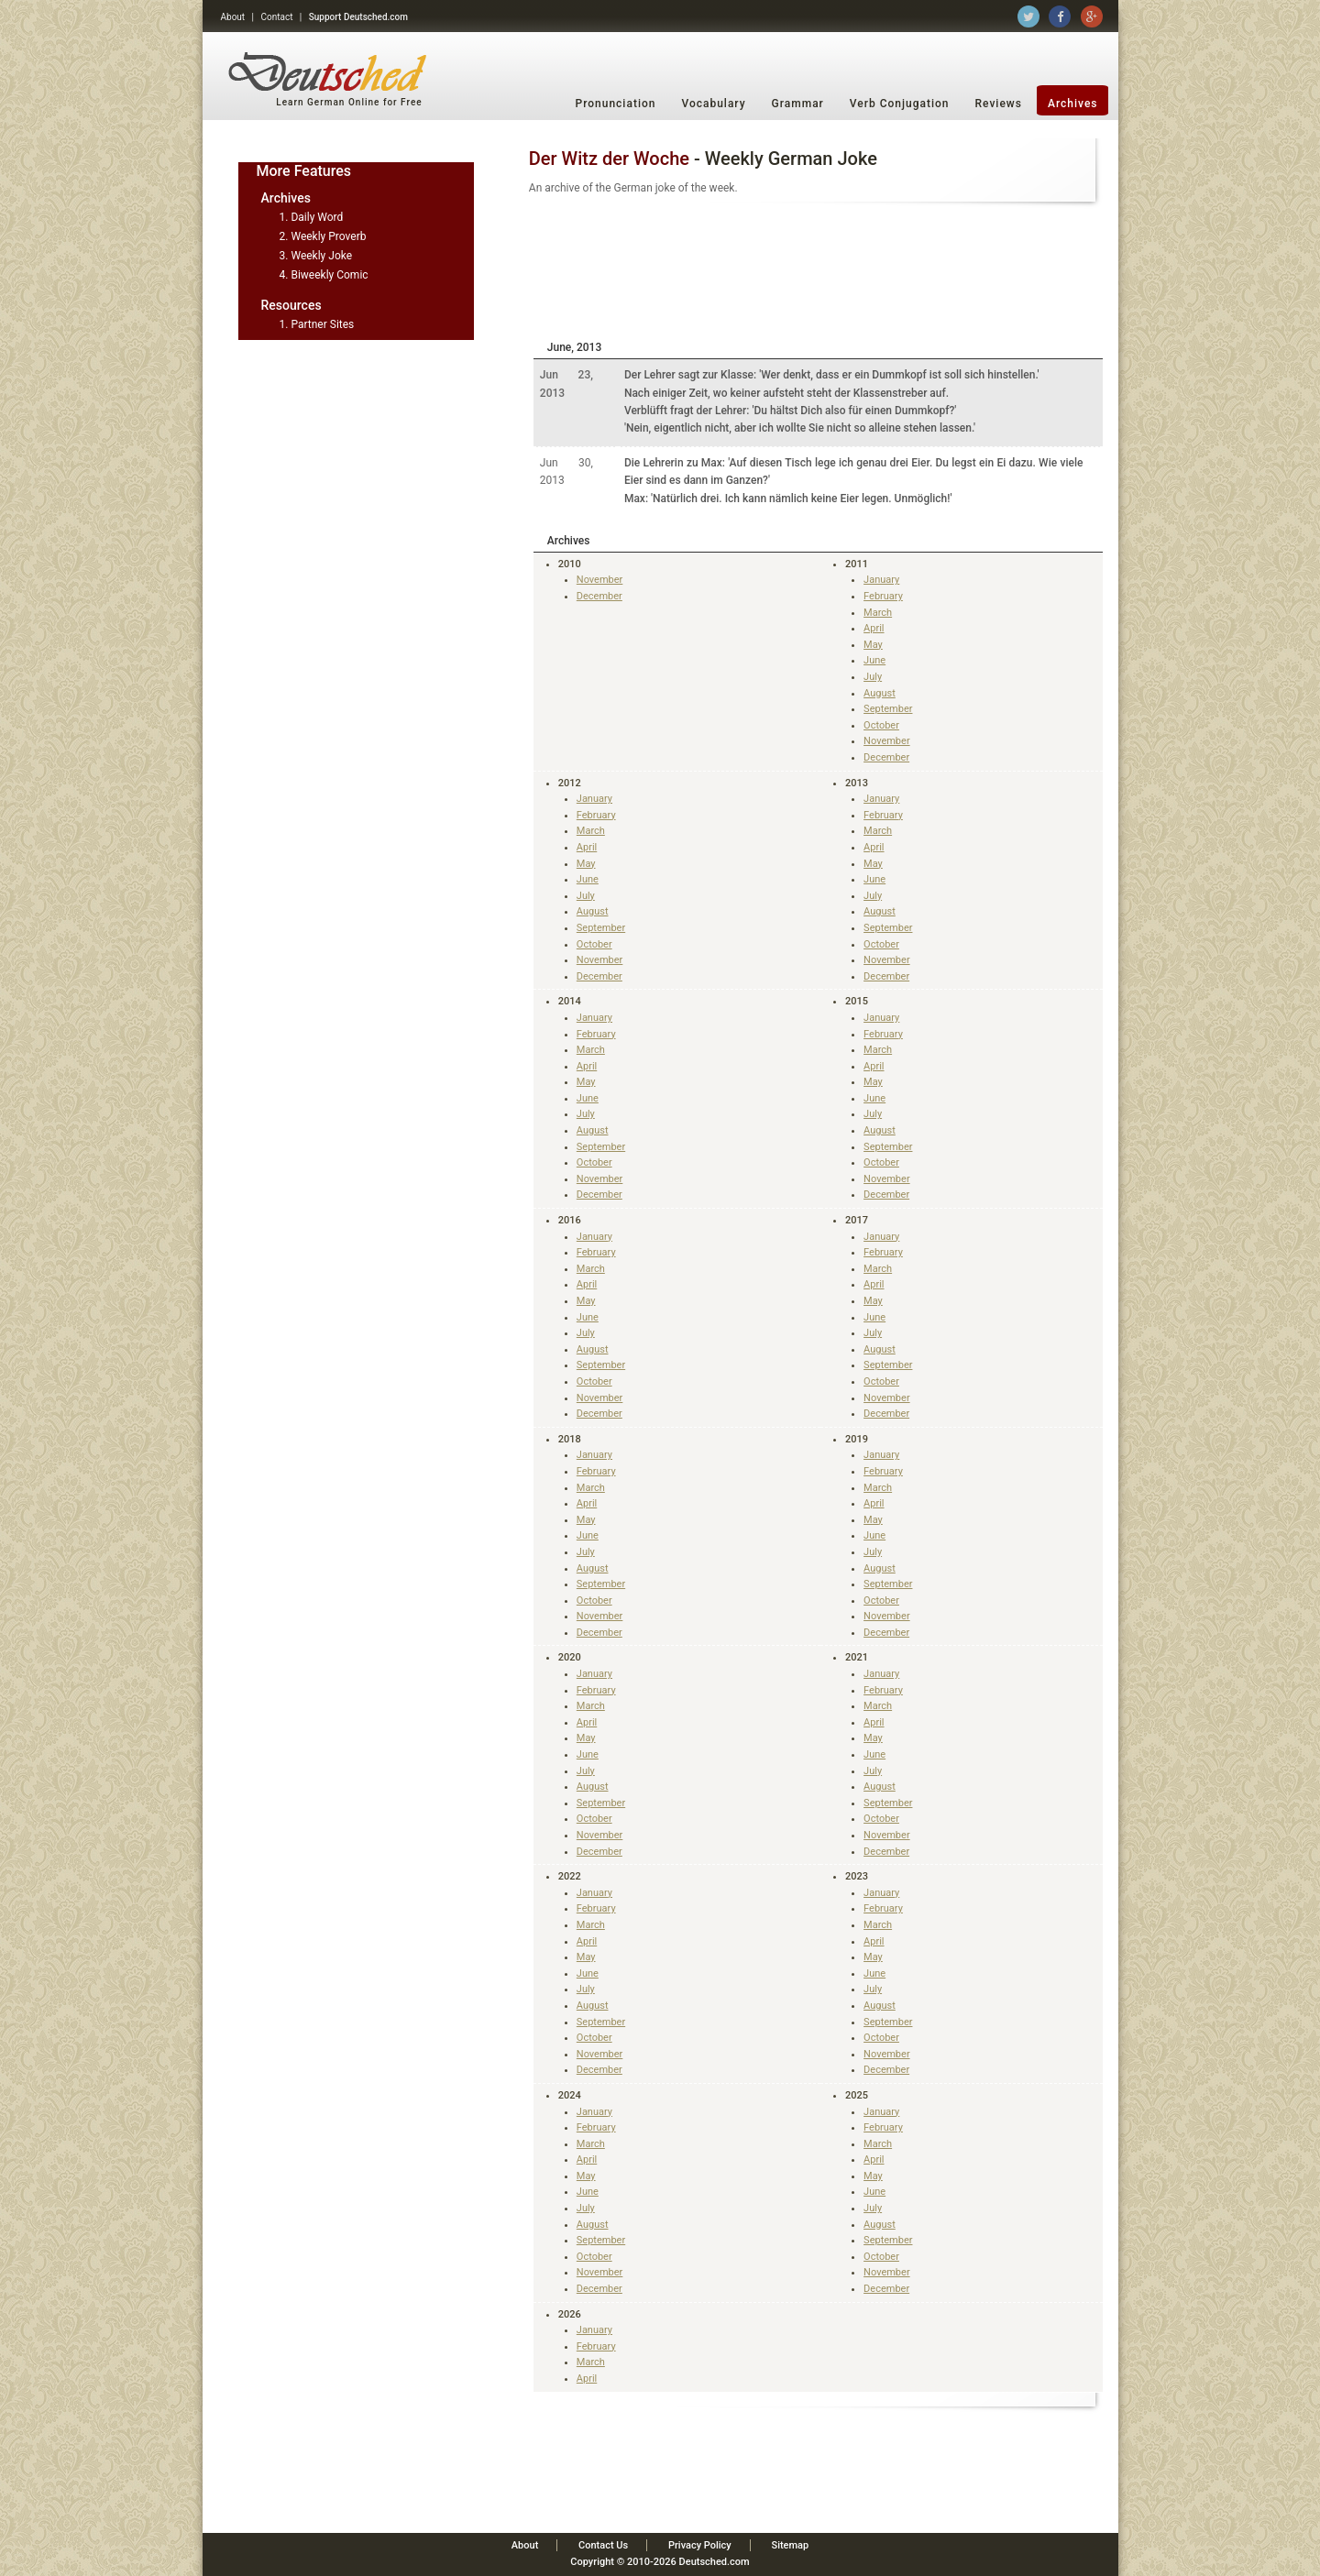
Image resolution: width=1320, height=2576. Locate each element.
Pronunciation (616, 103)
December (599, 596)
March (878, 613)
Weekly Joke (321, 255)
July (873, 677)
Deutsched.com (714, 2562)
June (875, 660)
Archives (1073, 103)
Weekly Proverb (328, 236)
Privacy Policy (700, 2545)
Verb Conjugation (900, 103)
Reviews (998, 103)
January (881, 580)
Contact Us (603, 2545)
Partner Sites (322, 324)
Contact (276, 17)
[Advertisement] (818, 268)
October (881, 725)
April (874, 628)
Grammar (798, 103)
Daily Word (317, 217)
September (888, 709)
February (883, 596)
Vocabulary (713, 103)
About (233, 17)
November (600, 580)
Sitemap (789, 2545)
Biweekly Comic (329, 275)
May (873, 645)
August (880, 693)
